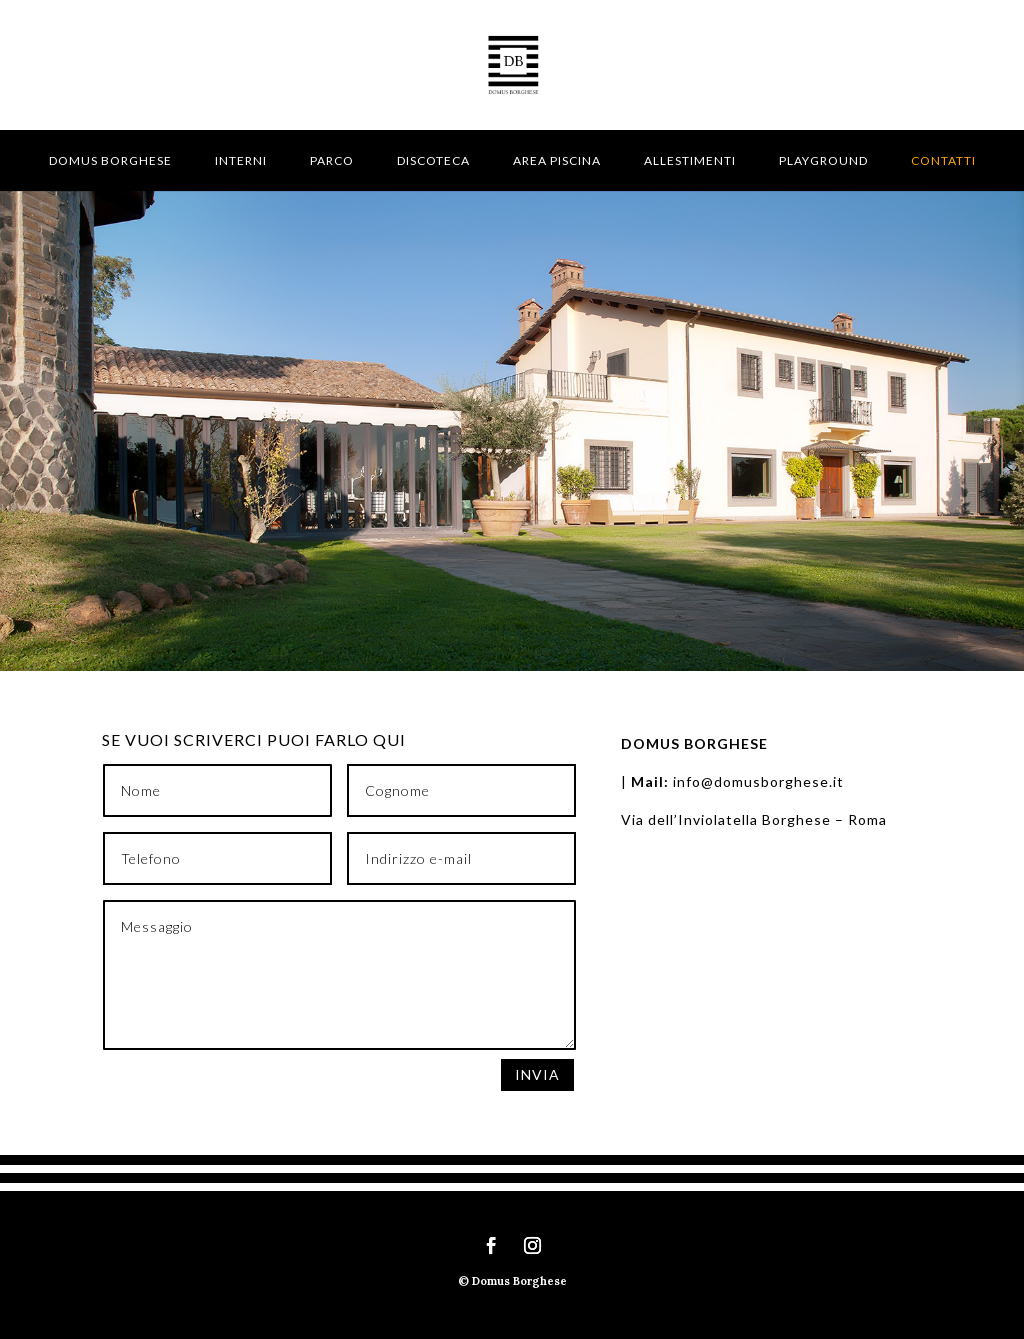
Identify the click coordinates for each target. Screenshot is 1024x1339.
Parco (332, 160)
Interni (241, 160)
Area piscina (557, 160)
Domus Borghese (110, 160)
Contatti (943, 160)
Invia (537, 1074)
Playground (823, 160)
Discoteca (433, 160)
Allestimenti (690, 160)
